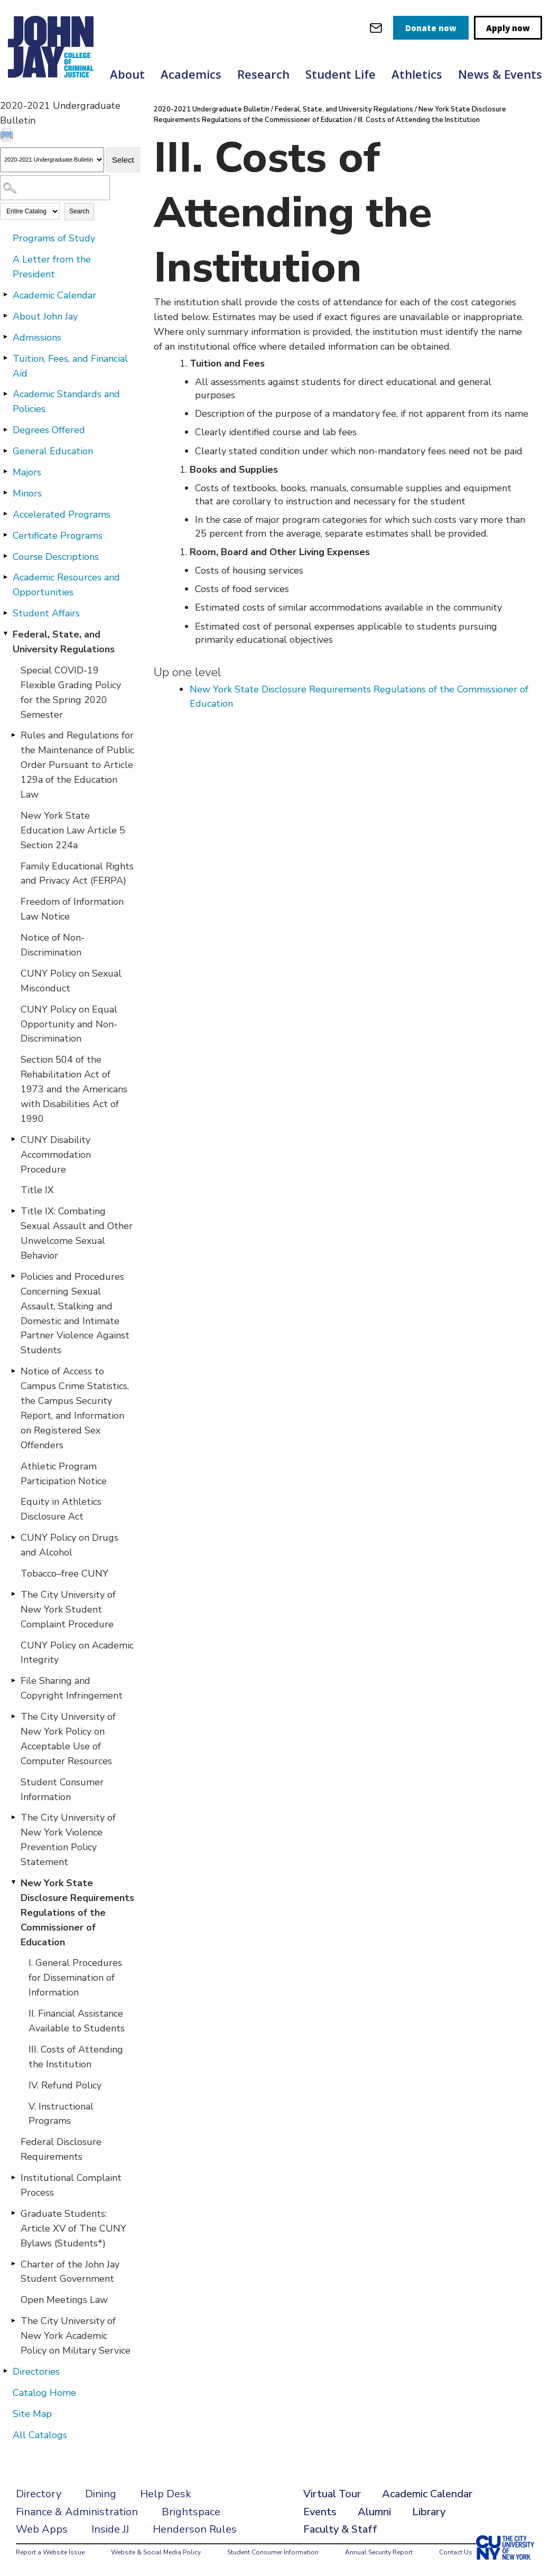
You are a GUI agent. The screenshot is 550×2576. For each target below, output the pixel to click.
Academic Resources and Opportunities (66, 584)
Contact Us (455, 2552)
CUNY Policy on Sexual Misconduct (71, 981)
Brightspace (191, 2512)
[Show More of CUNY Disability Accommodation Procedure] (13, 1139)
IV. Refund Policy (65, 2085)
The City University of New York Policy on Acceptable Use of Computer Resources (68, 1738)
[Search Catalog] (55, 187)
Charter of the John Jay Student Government (70, 2271)
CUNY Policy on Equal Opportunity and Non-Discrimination (69, 1024)
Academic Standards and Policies (66, 401)
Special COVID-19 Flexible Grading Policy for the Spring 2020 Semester (71, 692)
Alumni (374, 2512)
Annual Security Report (379, 2552)
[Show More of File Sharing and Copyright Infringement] (13, 1680)
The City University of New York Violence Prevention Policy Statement (68, 1839)
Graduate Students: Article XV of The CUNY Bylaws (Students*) (73, 2228)
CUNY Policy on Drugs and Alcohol (69, 1545)
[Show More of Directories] (5, 2371)
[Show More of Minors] (5, 493)
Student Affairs (46, 613)
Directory (38, 2494)
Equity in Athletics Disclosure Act (61, 1509)
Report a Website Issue (50, 2552)
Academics (191, 74)
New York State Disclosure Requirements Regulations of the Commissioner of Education (77, 1913)
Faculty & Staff (340, 2529)
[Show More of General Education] (5, 450)
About (127, 74)
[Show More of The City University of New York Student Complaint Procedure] (13, 1594)
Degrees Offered (49, 430)
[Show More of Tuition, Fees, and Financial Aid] (5, 358)
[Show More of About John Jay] (5, 316)
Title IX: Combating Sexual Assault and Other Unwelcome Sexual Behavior (77, 1233)
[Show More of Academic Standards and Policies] (5, 393)
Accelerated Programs (61, 514)
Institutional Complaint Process (71, 2185)
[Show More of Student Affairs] (5, 612)
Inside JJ (110, 2529)
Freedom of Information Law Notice (72, 909)
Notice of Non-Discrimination (53, 945)
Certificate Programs (57, 535)
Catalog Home (44, 2392)
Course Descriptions (56, 556)
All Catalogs (40, 2435)
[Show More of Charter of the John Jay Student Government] (13, 2264)
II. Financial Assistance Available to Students (77, 2021)
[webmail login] (376, 28)
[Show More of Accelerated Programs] (5, 514)
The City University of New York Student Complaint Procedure (68, 1609)
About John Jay (45, 316)
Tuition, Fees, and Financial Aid (70, 366)
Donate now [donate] (430, 28)
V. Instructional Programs (61, 2114)
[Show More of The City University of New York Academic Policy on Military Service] (13, 2320)
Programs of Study (54, 238)
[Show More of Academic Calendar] (5, 294)
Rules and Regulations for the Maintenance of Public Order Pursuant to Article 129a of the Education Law (77, 765)
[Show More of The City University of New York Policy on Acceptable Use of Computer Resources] (13, 1716)
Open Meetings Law (64, 2299)
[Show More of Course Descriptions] (5, 556)
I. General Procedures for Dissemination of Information (75, 1977)
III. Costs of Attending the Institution (76, 2057)
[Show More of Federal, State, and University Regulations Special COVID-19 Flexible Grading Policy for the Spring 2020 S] (5, 634)
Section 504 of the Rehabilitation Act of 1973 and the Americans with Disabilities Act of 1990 (74, 1089)
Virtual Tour (332, 2494)
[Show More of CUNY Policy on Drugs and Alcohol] (13, 1537)
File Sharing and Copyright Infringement (72, 1688)
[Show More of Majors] (5, 471)
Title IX (37, 1190)
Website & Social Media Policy (156, 2552)
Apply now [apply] (508, 28)
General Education (53, 451)
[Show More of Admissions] (5, 337)
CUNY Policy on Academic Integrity (77, 1652)
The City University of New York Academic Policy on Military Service (75, 2336)
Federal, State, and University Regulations (64, 641)
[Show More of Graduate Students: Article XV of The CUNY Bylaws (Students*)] (13, 2213)
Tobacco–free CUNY (64, 1573)
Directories (36, 2371)
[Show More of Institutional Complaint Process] (13, 2177)
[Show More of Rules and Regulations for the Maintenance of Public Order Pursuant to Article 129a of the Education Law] (13, 734)
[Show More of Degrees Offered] (5, 429)
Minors (27, 493)
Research (263, 74)
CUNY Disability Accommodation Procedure (56, 1155)
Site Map (32, 2414)
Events (320, 2512)
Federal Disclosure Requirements (61, 2149)
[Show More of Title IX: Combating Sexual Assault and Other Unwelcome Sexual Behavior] (13, 1210)
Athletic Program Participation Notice (64, 1473)
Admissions (37, 337)
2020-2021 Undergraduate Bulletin (211, 109)
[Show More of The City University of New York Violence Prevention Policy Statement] (13, 1817)
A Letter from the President (52, 266)
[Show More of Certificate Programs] (5, 535)
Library (428, 2512)
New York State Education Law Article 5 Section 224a (73, 830)
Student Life (340, 74)
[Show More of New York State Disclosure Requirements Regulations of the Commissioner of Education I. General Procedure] (13, 1882)
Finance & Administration (77, 2512)
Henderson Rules (195, 2529)
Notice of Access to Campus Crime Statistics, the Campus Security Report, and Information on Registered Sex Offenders (75, 1408)
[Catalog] (52, 159)
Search (79, 211)
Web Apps (42, 2529)
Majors (27, 472)
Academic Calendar (54, 295)
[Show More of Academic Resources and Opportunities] (5, 577)
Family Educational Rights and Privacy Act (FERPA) (77, 873)
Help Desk (165, 2494)
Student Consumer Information (62, 1789)
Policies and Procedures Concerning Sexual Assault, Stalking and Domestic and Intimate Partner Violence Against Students (75, 1313)
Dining (100, 2494)
